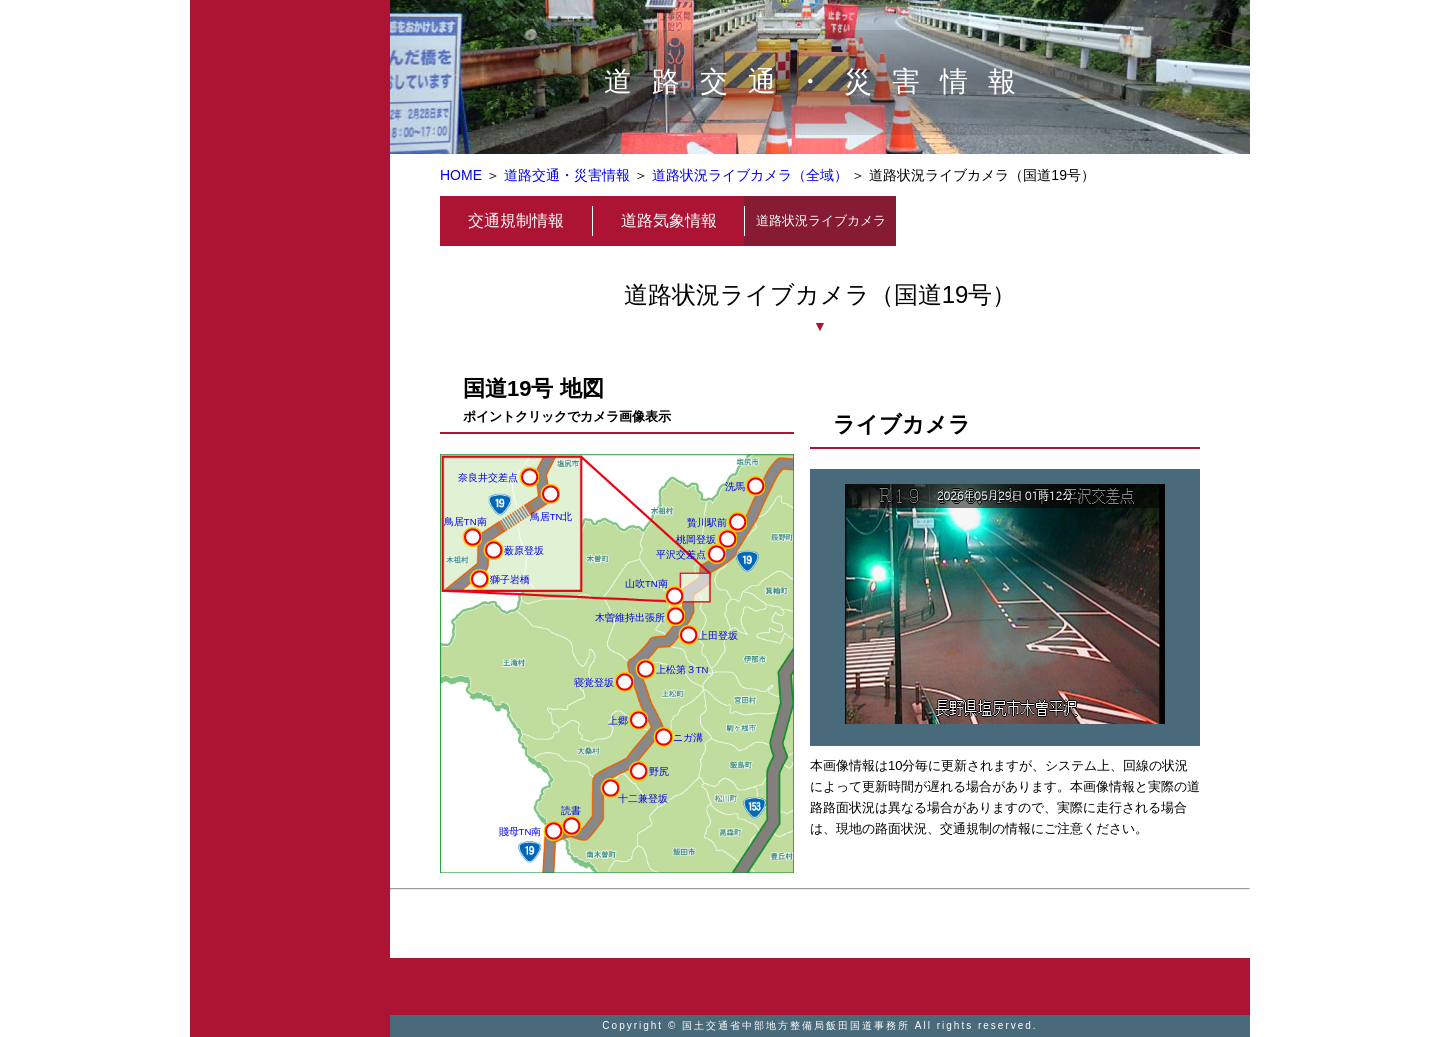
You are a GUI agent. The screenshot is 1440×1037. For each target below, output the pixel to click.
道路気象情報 (669, 220)
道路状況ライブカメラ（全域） (750, 175)
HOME (461, 175)
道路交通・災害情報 (567, 175)
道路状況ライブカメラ (821, 220)
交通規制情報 (516, 220)
